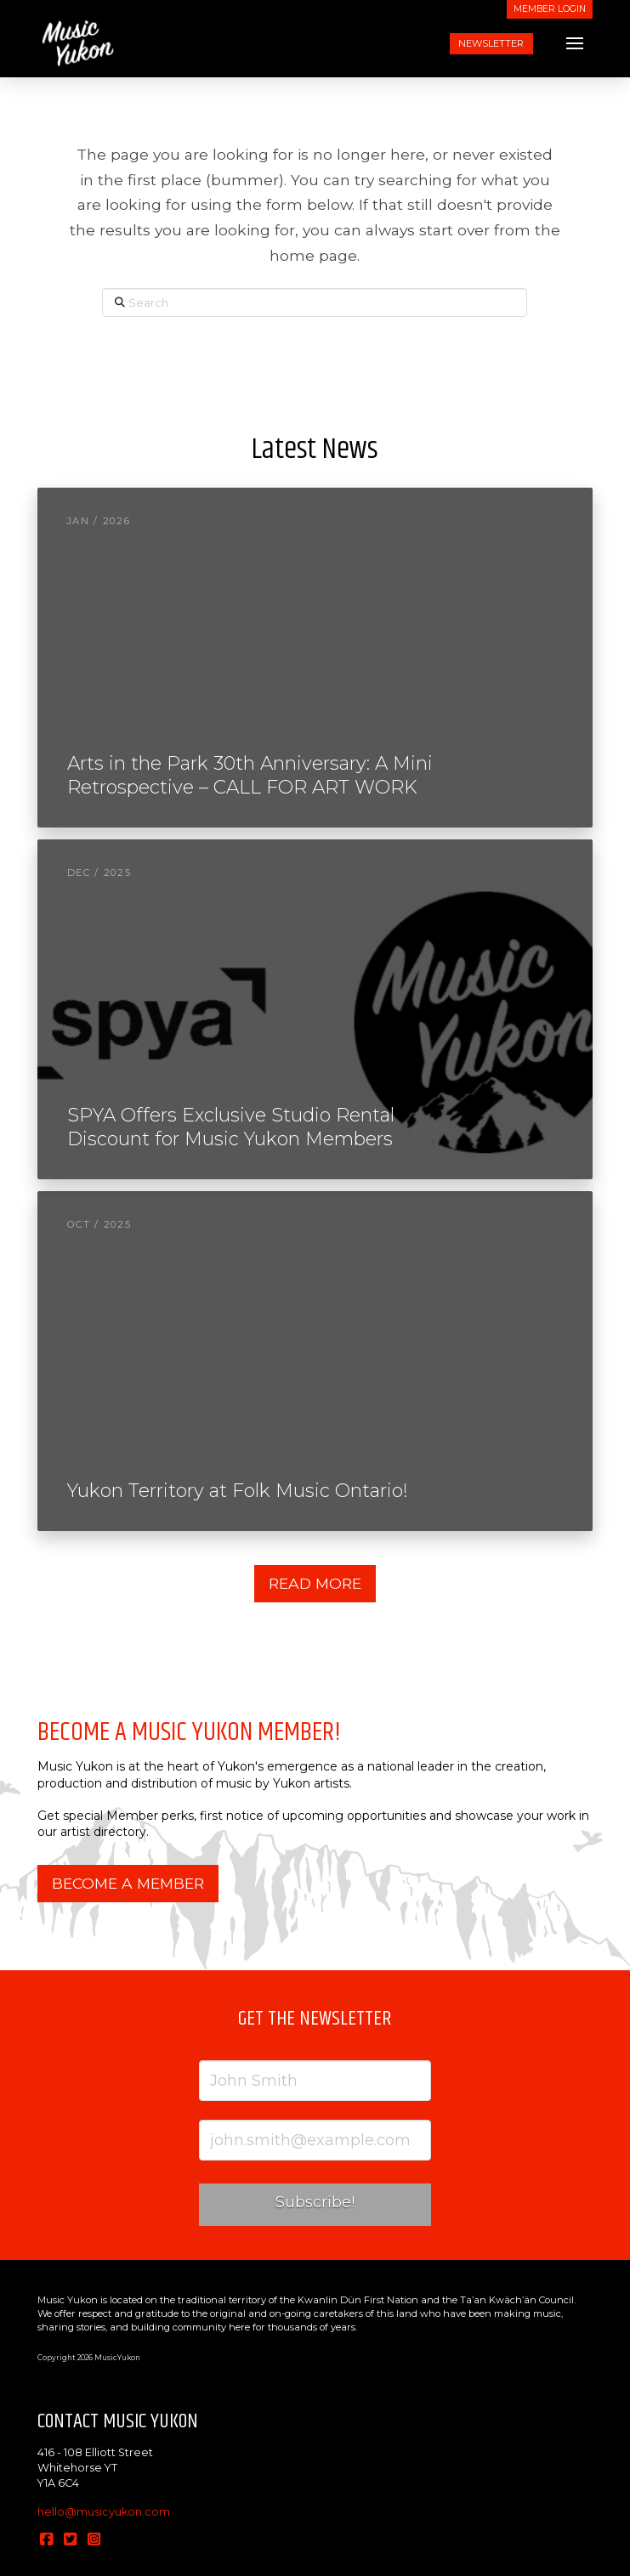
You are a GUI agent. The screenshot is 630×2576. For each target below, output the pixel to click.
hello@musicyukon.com (103, 2511)
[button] (575, 43)
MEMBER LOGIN (550, 8)
